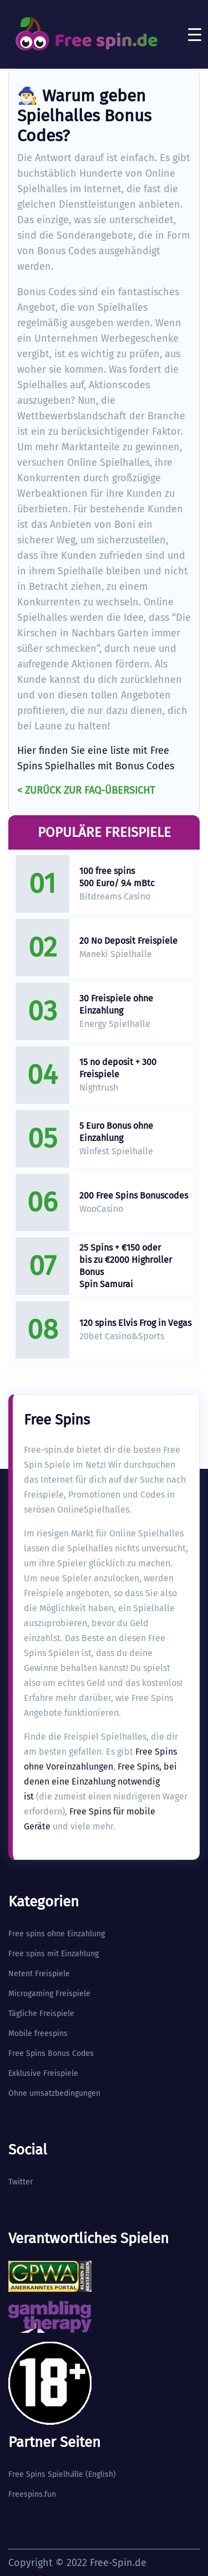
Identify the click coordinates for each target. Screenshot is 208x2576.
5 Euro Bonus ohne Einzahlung (116, 1131)
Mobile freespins (38, 2033)
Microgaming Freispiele (49, 1993)
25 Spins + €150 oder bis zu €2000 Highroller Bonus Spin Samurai (125, 1265)
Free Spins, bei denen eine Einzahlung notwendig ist (100, 1781)
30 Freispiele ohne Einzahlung (116, 1004)
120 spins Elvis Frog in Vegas (135, 1323)
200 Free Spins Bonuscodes (133, 1195)
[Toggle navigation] (194, 34)
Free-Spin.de (118, 2563)
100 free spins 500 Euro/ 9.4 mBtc (117, 877)
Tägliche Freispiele (41, 2013)
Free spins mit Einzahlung (53, 1953)
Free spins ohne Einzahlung (56, 1934)
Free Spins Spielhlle (45, 2474)
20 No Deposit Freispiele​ (128, 940)
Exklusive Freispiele (43, 2073)
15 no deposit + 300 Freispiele (117, 1068)
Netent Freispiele (39, 1973)
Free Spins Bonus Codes (51, 2053)
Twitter (20, 2182)
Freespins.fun (32, 2494)
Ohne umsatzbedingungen (54, 2093)
